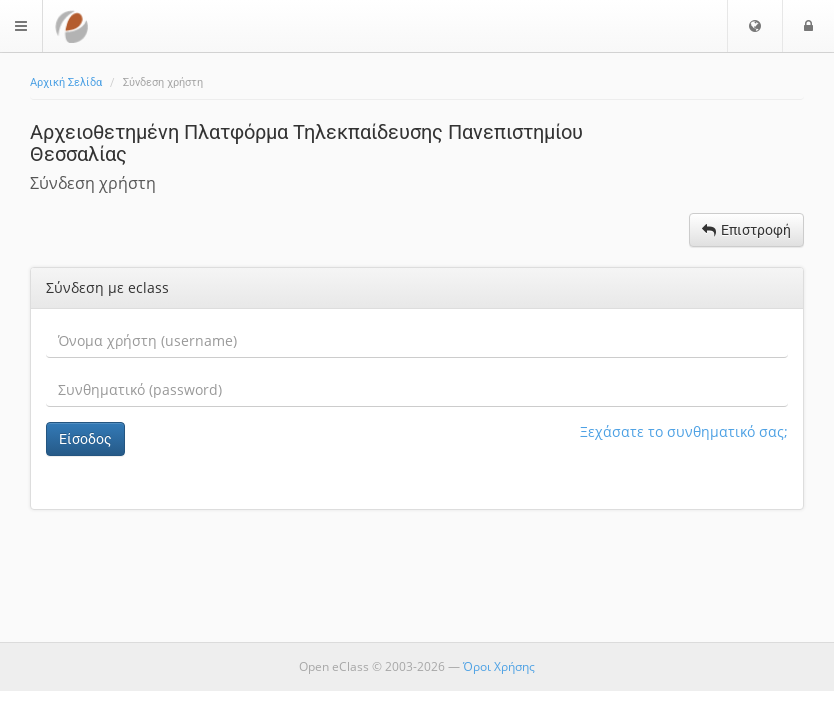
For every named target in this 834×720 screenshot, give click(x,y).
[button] (755, 26)
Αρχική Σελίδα (66, 82)
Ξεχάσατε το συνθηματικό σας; (684, 431)
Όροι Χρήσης (499, 666)
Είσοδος (85, 439)
